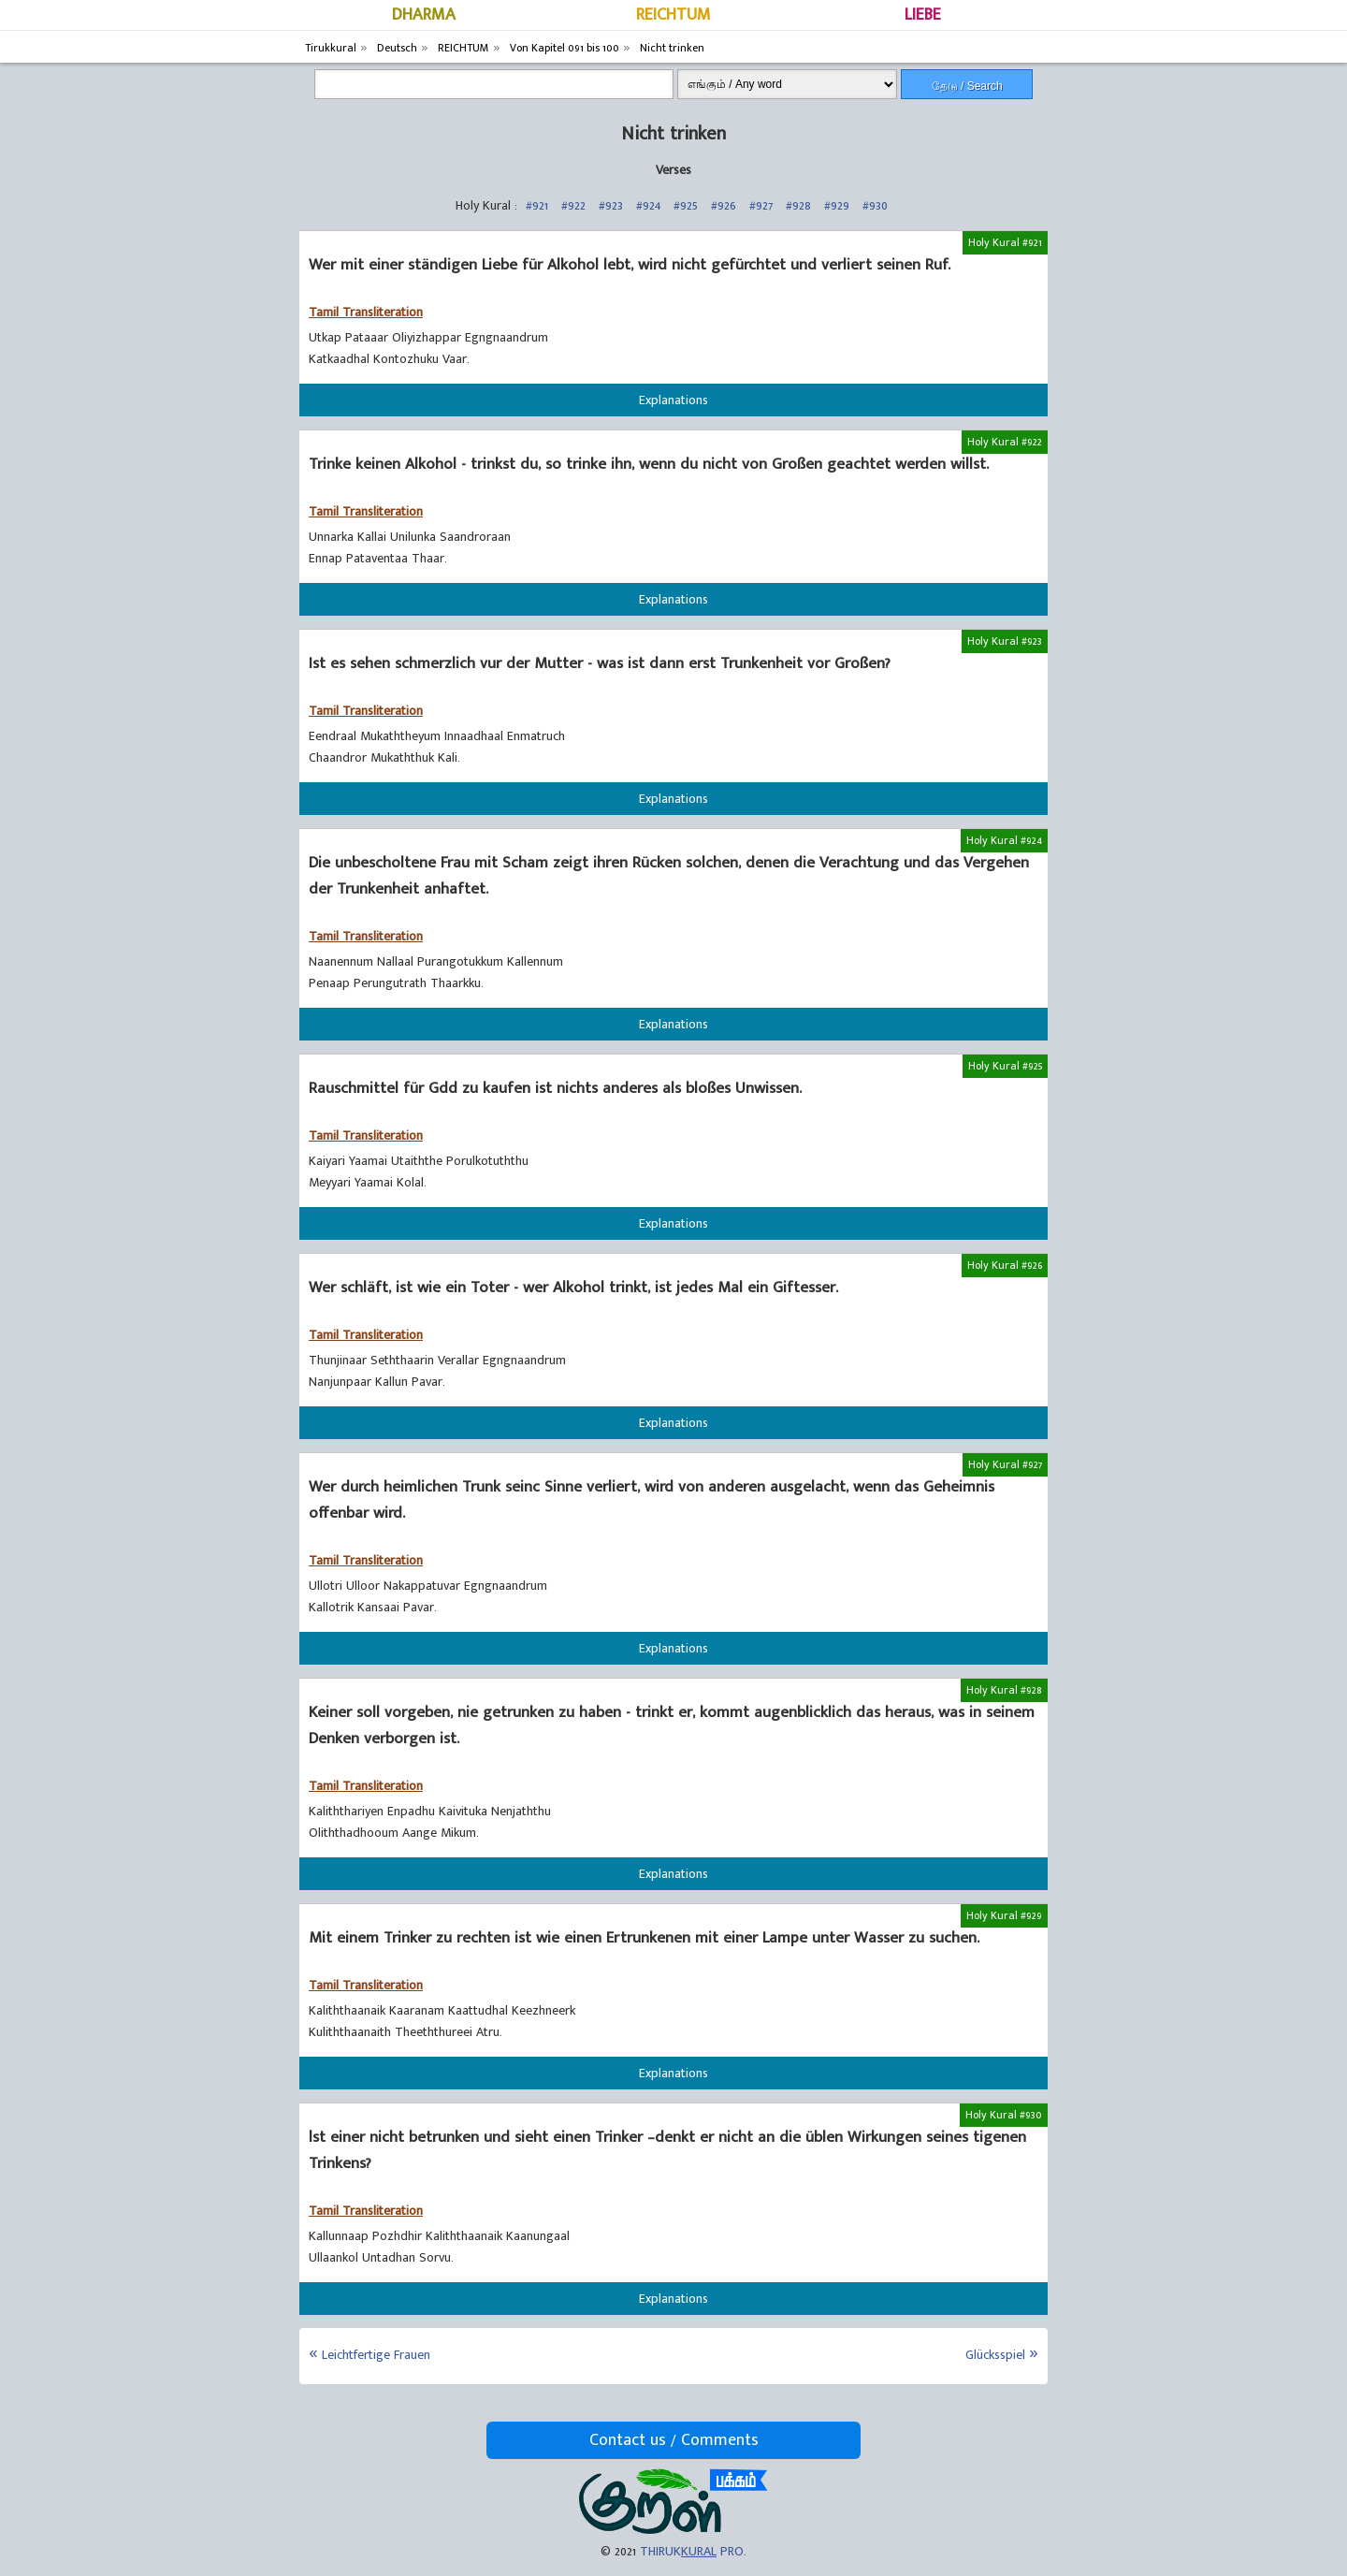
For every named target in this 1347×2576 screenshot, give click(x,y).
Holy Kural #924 (1004, 840)
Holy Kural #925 (1005, 1065)
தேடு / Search (967, 86)
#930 (875, 205)
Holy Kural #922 (1004, 441)
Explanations (673, 400)
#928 (798, 205)
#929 (836, 205)
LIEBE (923, 15)
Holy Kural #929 (1004, 1915)
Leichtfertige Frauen (376, 2354)
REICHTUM (673, 15)
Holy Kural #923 (1004, 641)
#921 (537, 205)
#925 (686, 205)
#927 (761, 205)
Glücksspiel (995, 2354)
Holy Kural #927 (1005, 1464)
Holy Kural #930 (1003, 2114)
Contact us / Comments (674, 2440)
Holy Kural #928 (1004, 1690)
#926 (723, 205)
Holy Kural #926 (1004, 1265)
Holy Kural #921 (1005, 242)
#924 (648, 205)
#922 (573, 205)
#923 (611, 205)
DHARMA (424, 15)
